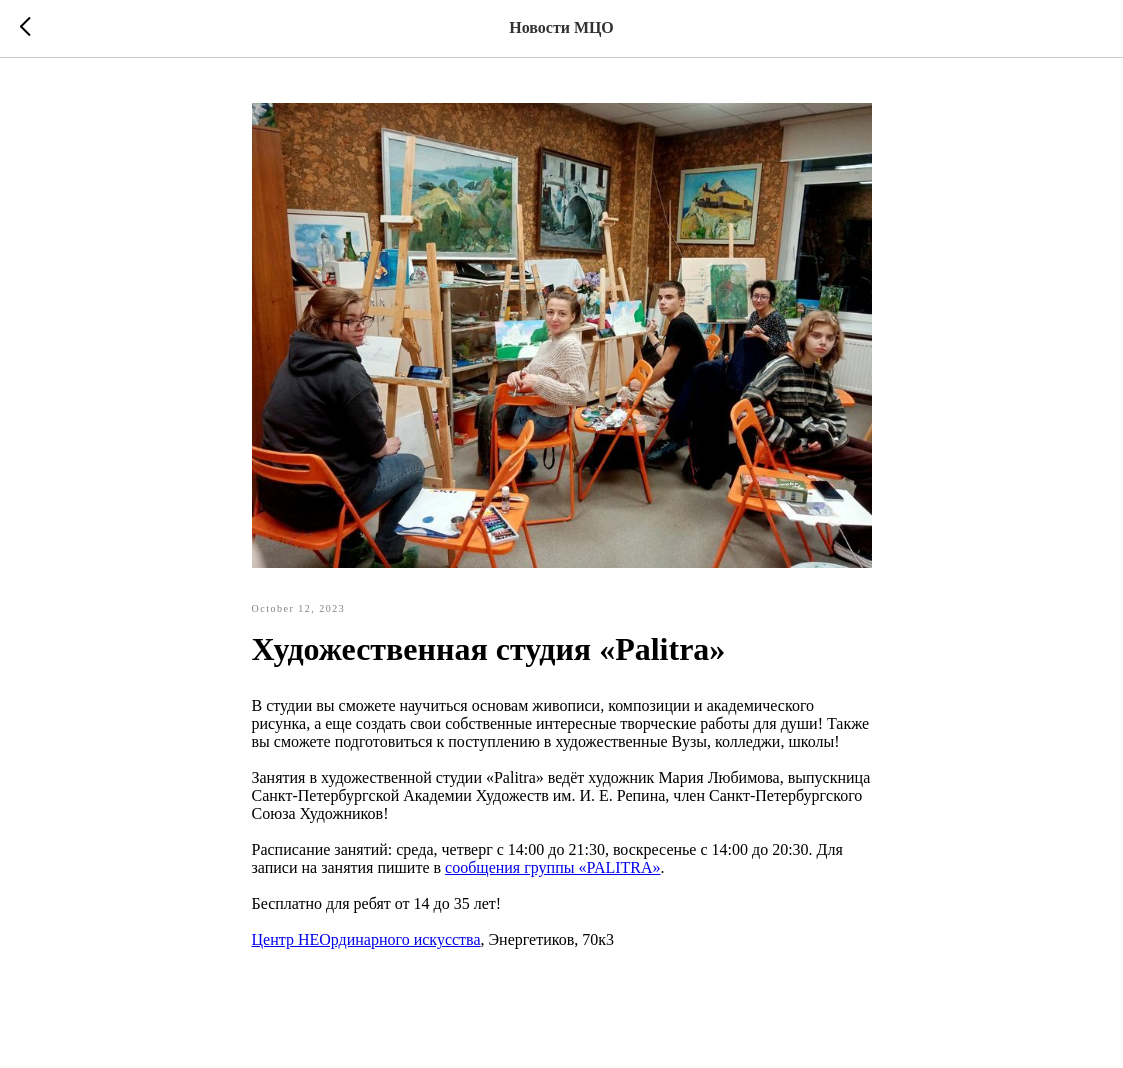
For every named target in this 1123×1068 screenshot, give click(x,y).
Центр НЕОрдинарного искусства (366, 939)
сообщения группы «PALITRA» (552, 867)
